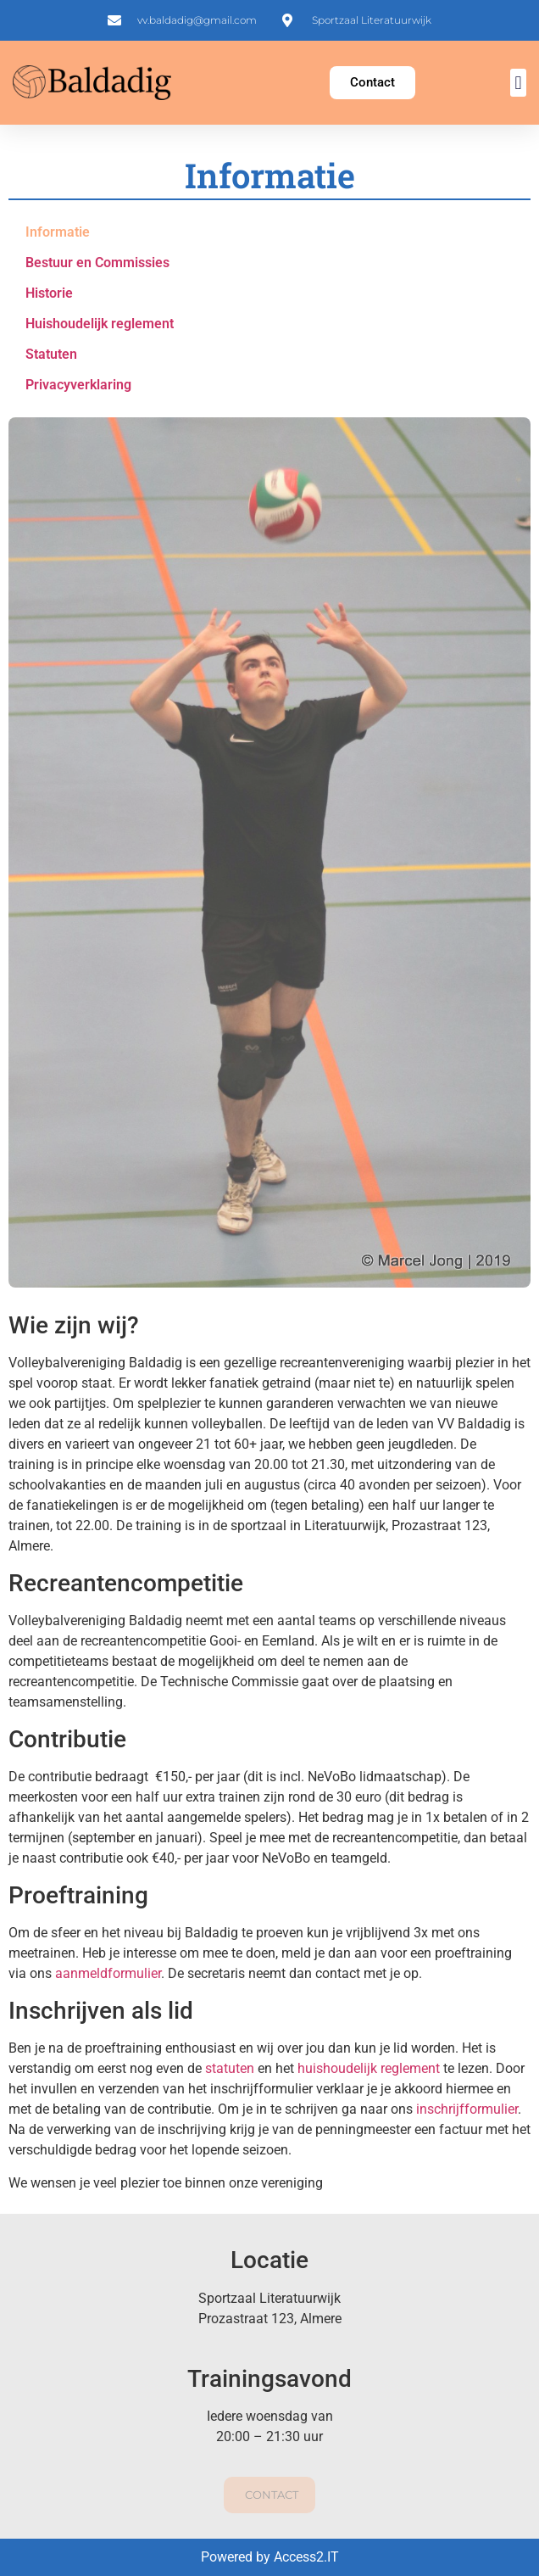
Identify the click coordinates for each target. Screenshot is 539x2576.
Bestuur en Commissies (97, 262)
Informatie (57, 232)
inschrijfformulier (467, 2109)
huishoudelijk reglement (370, 2068)
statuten (229, 2068)
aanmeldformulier (108, 1973)
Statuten (51, 354)
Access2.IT (306, 2557)
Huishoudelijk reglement (99, 324)
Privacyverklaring (78, 385)
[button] (518, 83)
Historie (49, 293)
